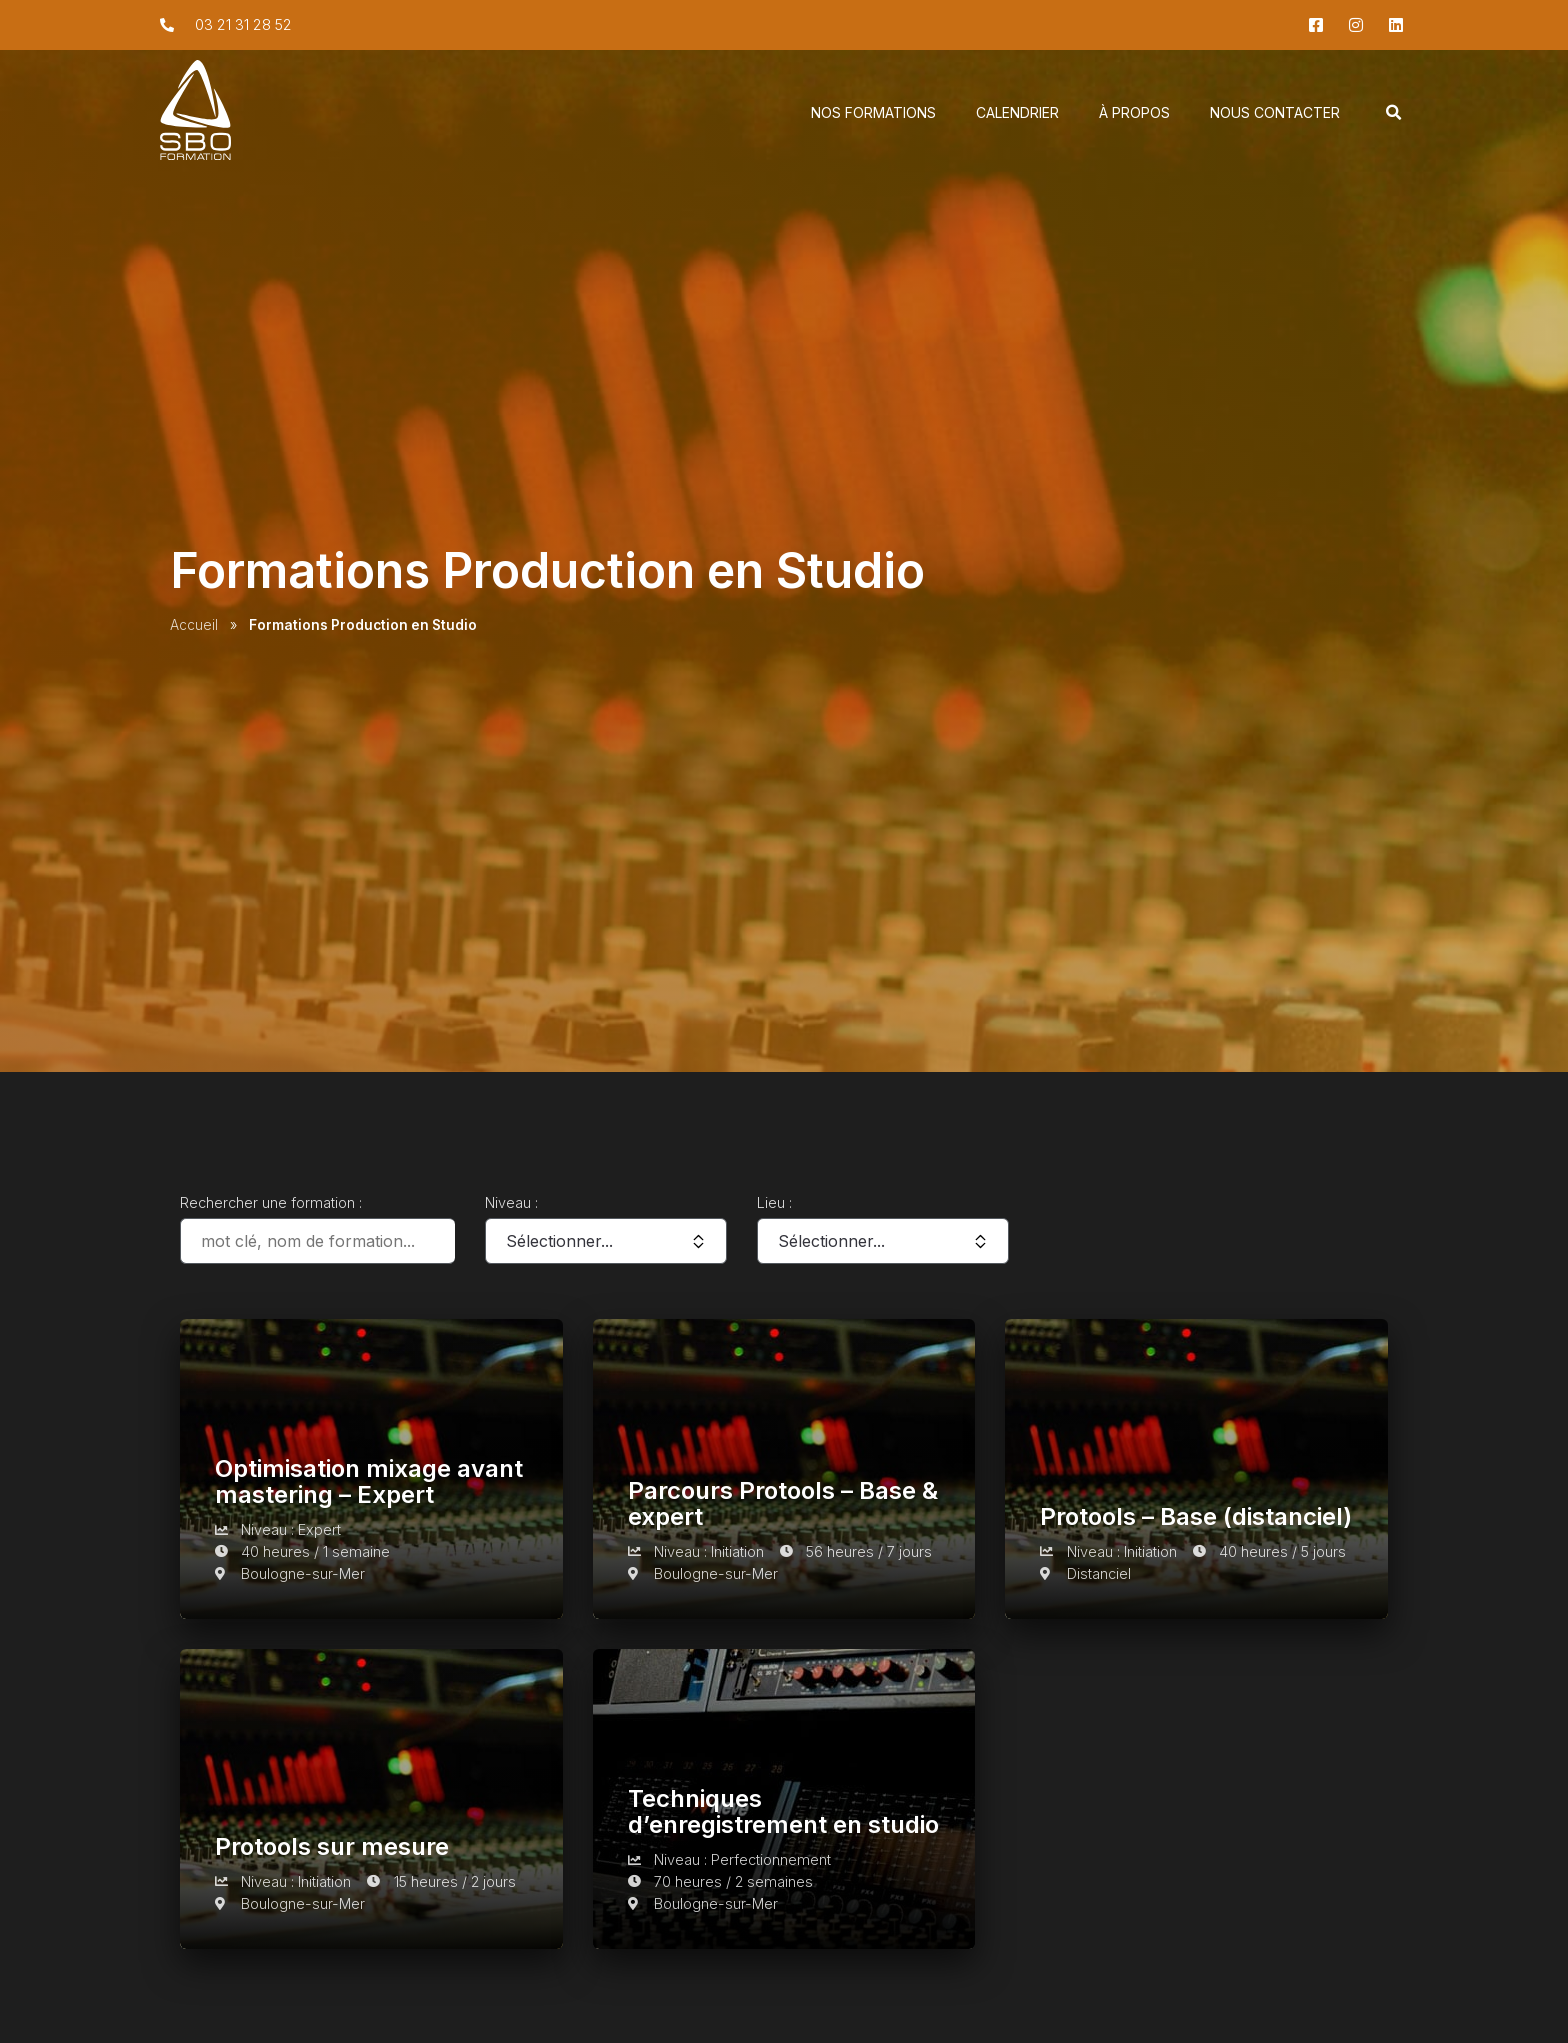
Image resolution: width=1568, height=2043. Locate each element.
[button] (1394, 115)
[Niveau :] (606, 1241)
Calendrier (1017, 114)
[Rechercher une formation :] (317, 1241)
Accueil (194, 625)
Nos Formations (873, 114)
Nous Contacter (1275, 114)
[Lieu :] (883, 1241)
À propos (1134, 114)
